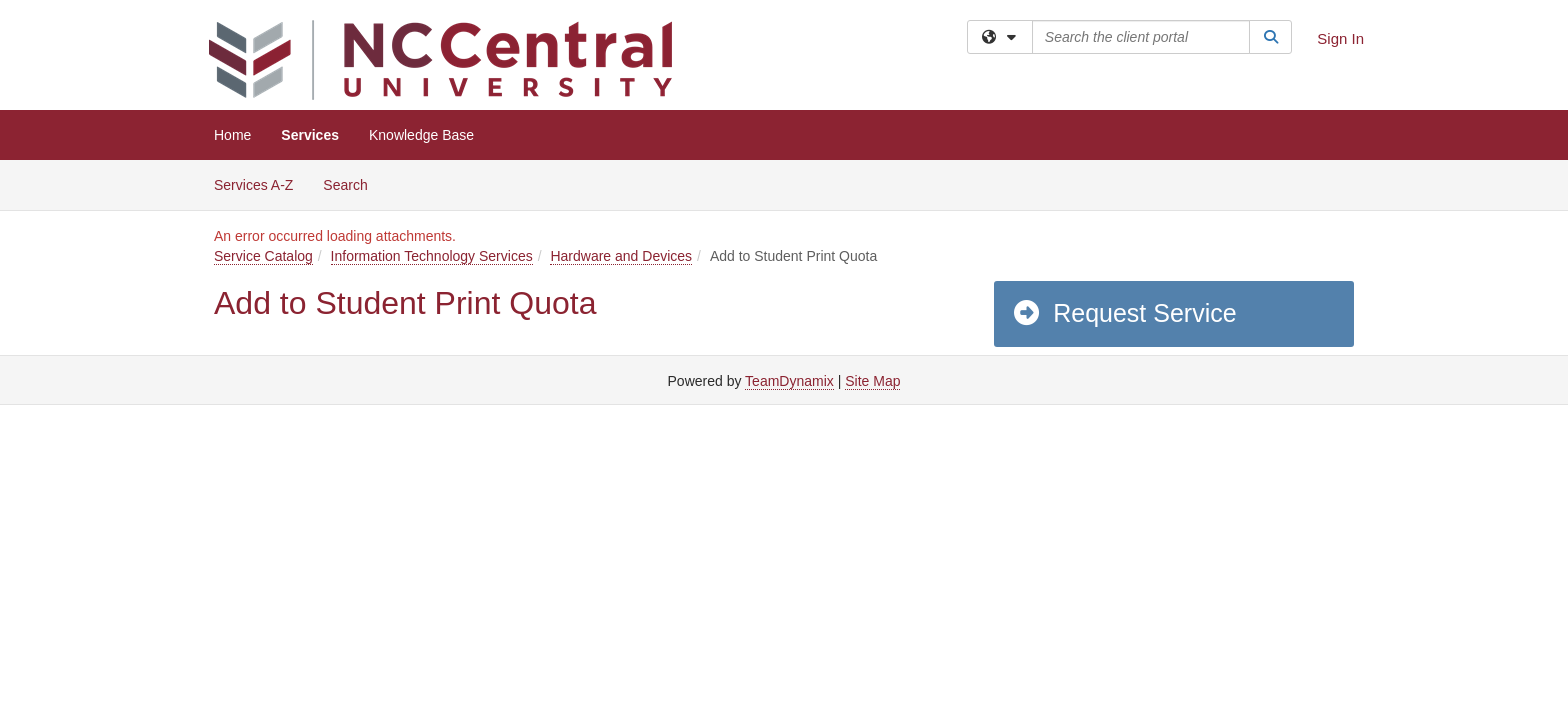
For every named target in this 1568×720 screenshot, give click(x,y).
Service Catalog (263, 256)
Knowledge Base (421, 135)
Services (310, 135)
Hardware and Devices (621, 256)
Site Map (872, 381)
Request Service (1124, 313)
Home (232, 135)
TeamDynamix (789, 381)
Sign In (1340, 38)
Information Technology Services (432, 256)
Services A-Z (253, 185)
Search (352, 183)
